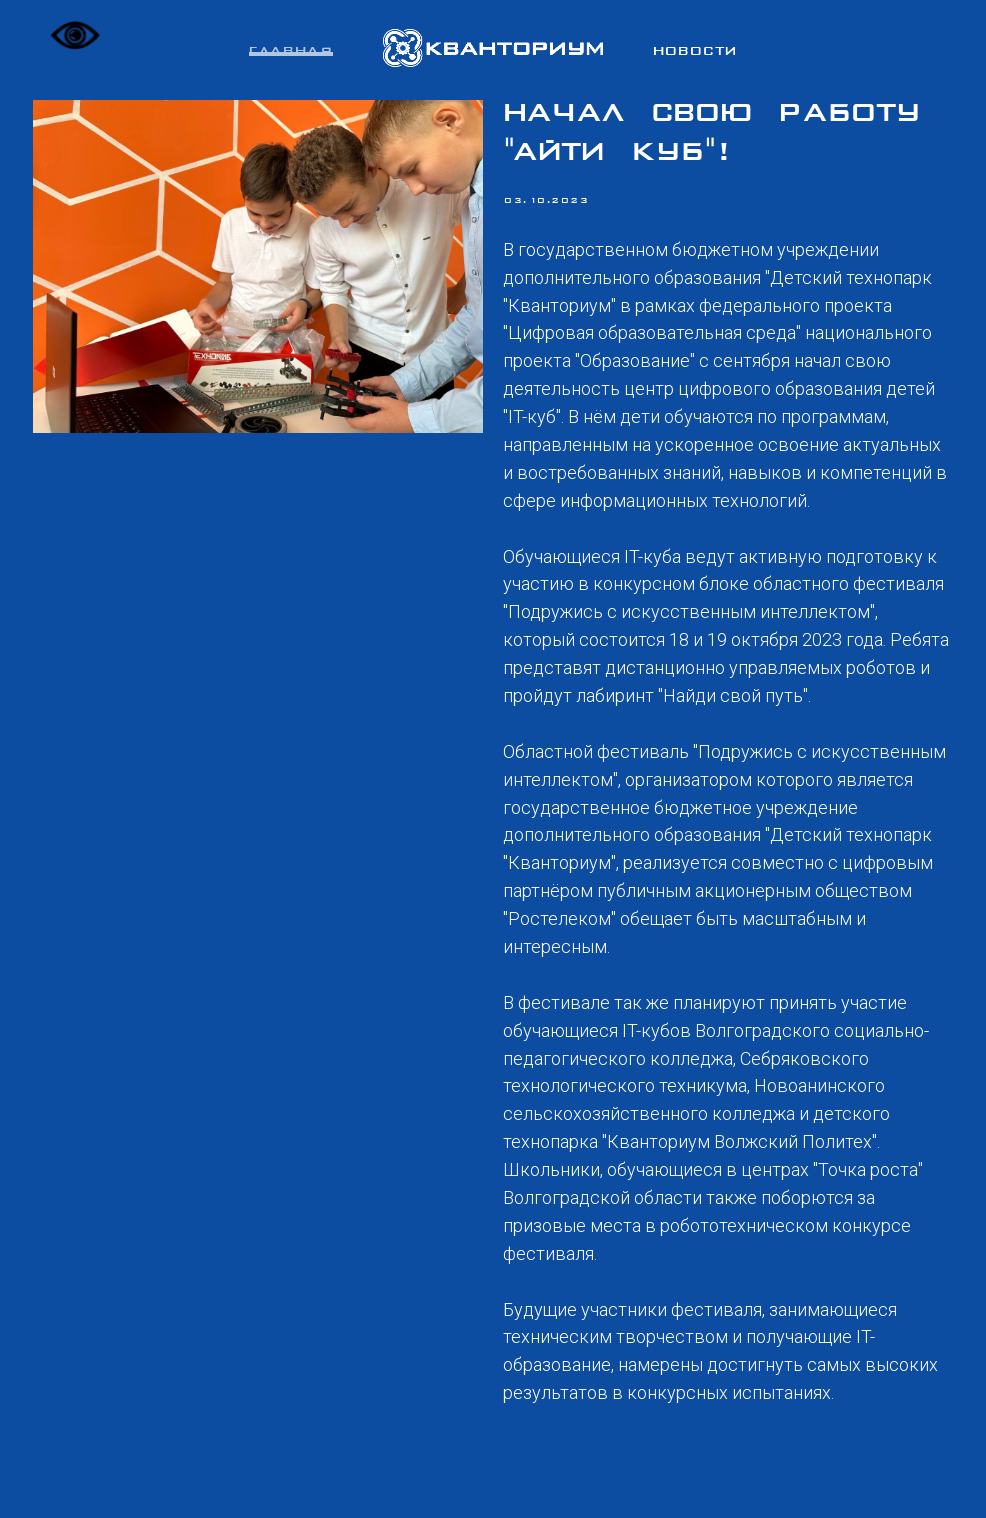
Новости (695, 52)
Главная (291, 52)
